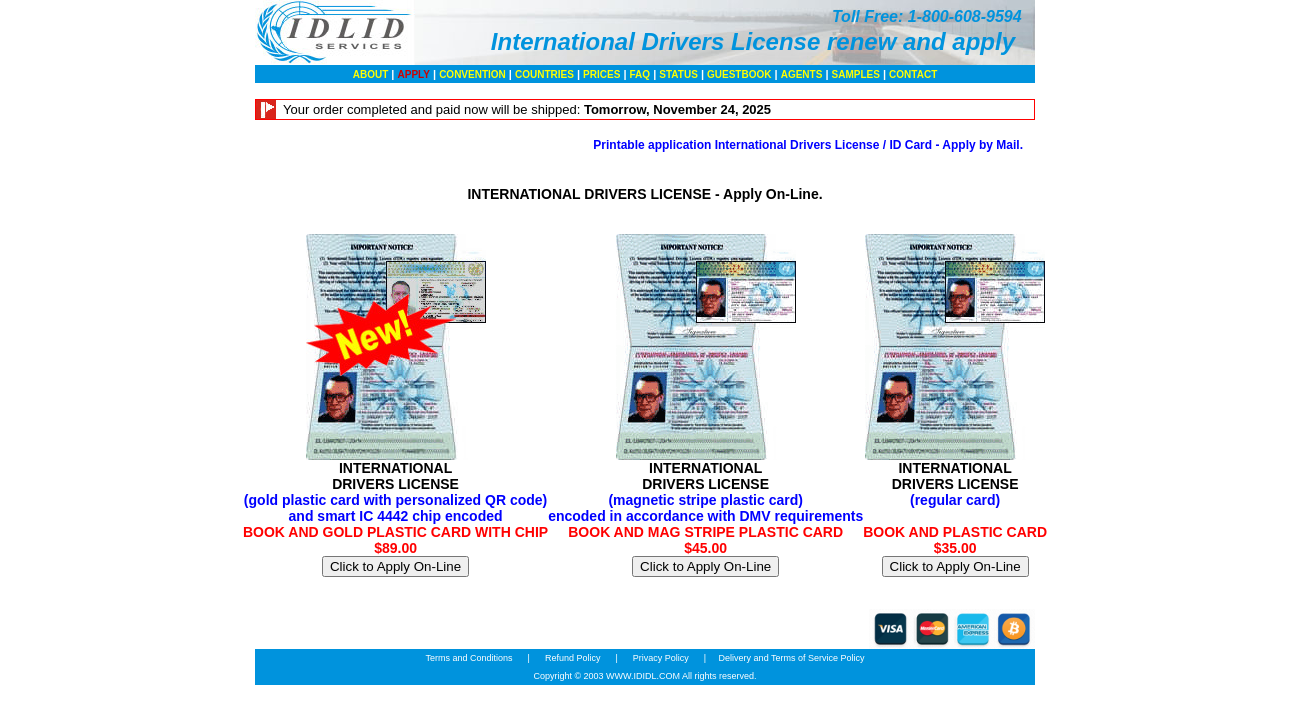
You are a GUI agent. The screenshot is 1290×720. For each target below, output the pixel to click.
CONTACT (913, 74)
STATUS (678, 74)
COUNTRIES (544, 74)
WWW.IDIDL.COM (643, 676)
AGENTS (802, 74)
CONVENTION (472, 74)
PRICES (601, 74)
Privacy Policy (660, 658)
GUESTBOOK (739, 74)
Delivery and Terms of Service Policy (792, 658)
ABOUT (371, 74)
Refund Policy (572, 658)
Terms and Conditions (470, 658)
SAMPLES (856, 74)
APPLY (414, 74)
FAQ (640, 74)
